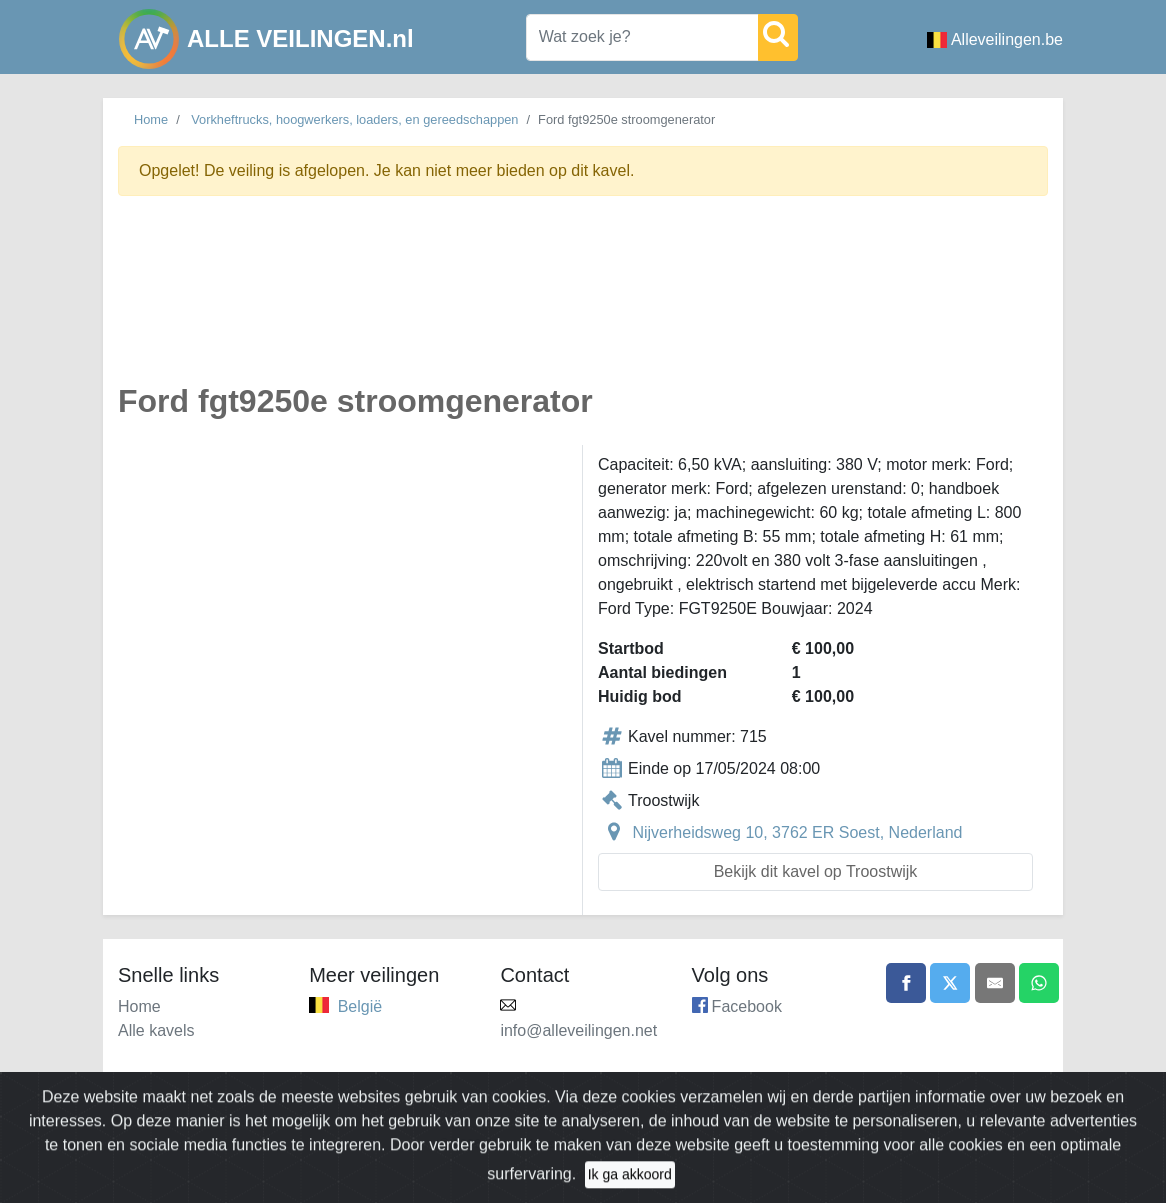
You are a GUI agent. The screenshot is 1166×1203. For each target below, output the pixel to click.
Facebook (747, 1006)
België (360, 1006)
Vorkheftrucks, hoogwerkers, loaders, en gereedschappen (354, 119)
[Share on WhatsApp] (1039, 983)
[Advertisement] (583, 301)
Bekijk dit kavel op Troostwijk (816, 871)
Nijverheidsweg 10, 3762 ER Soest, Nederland (797, 832)
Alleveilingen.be (995, 39)
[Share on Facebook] (906, 983)
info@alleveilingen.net (578, 1030)
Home (151, 119)
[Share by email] (995, 983)
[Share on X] (950, 983)
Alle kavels (156, 1030)
